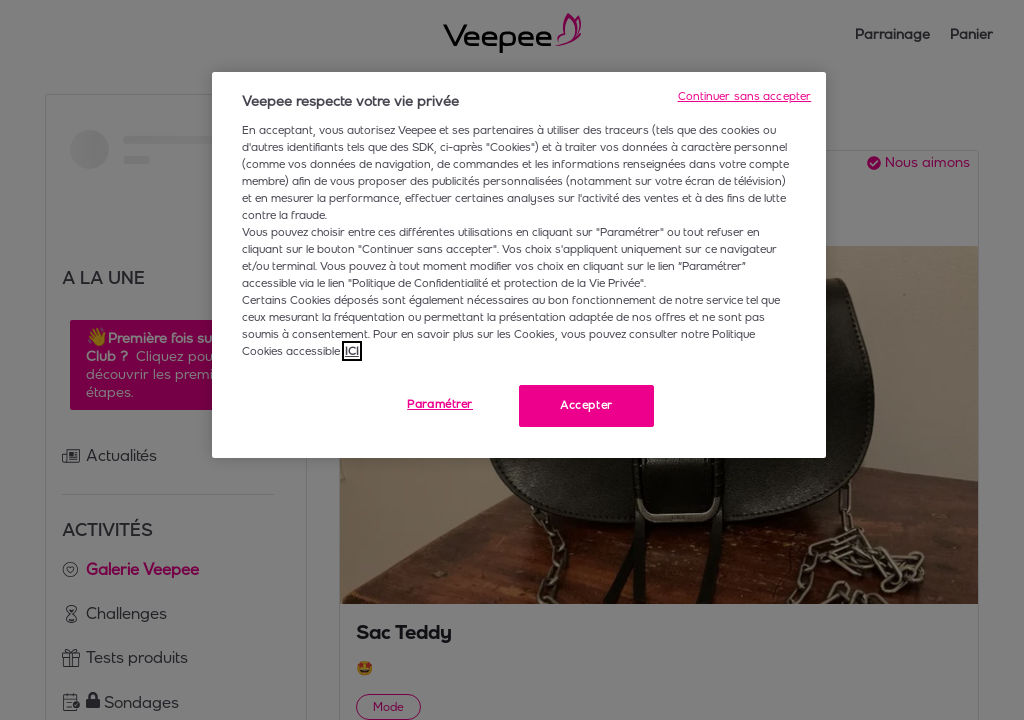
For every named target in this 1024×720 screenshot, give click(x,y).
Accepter (586, 405)
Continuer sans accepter (745, 96)
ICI (352, 351)
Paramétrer (440, 404)
